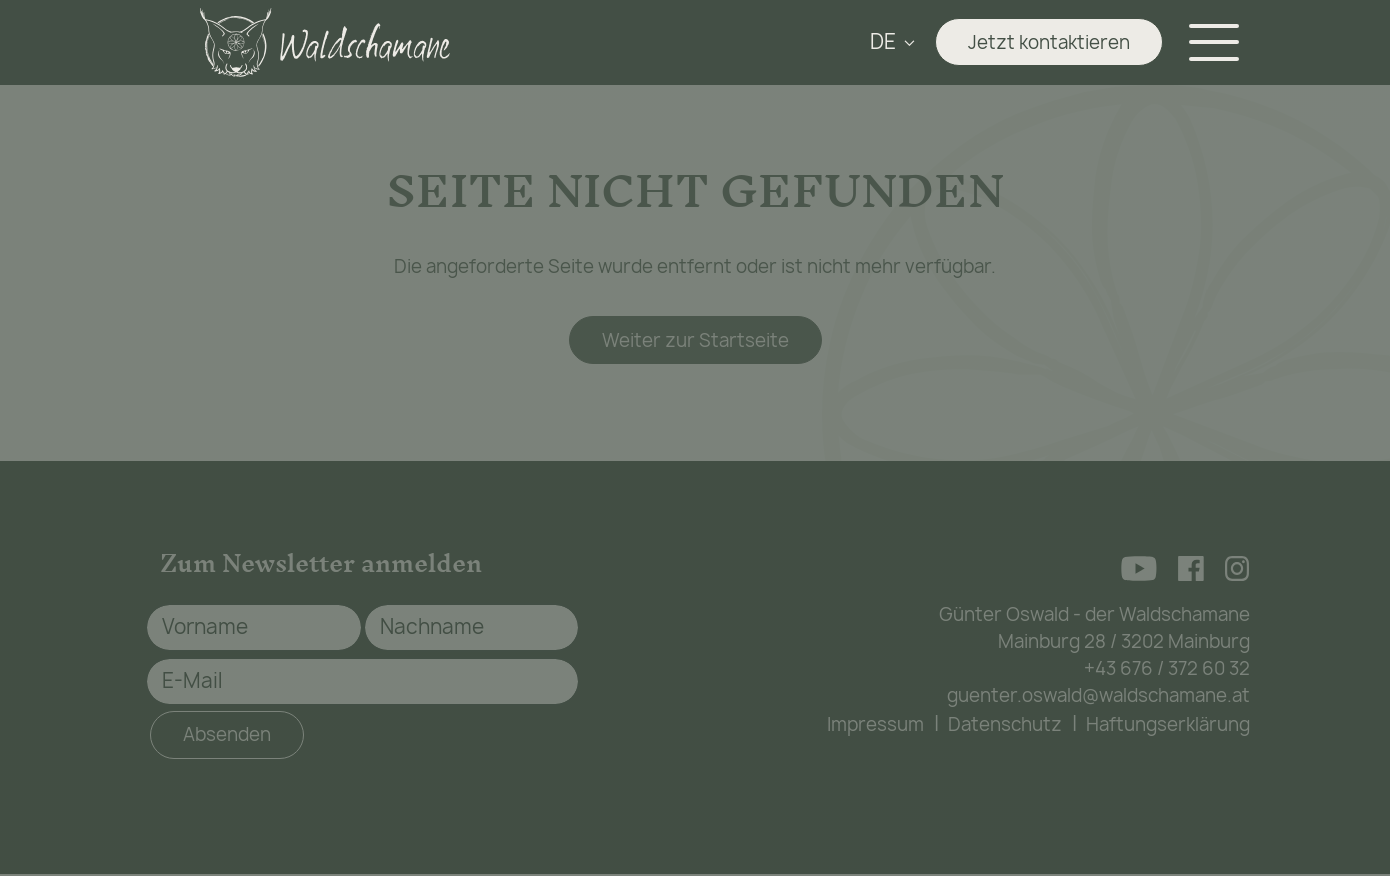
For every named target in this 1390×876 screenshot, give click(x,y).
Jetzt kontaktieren (1049, 42)
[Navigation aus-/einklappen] (1219, 42)
